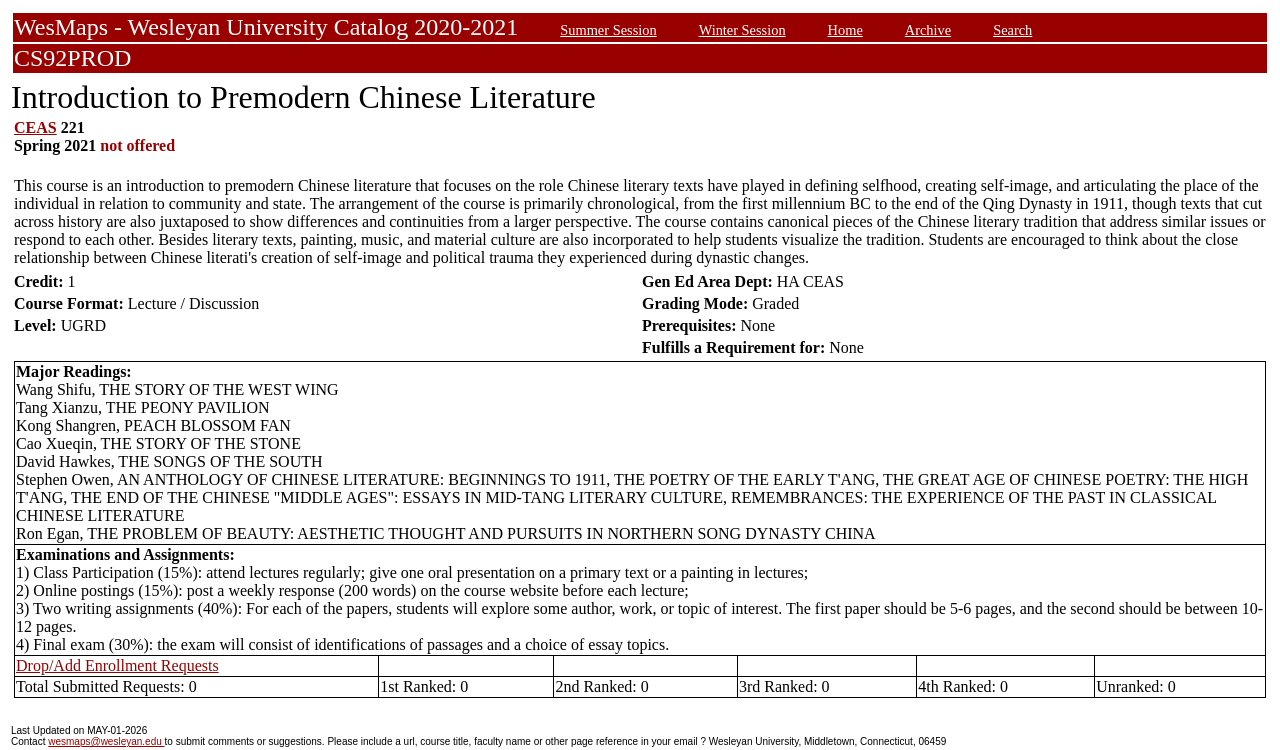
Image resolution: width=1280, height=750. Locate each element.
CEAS (35, 127)
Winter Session (742, 30)
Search (1012, 30)
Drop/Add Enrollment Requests (117, 665)
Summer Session (608, 30)
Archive (928, 30)
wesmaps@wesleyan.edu (106, 741)
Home (845, 30)
